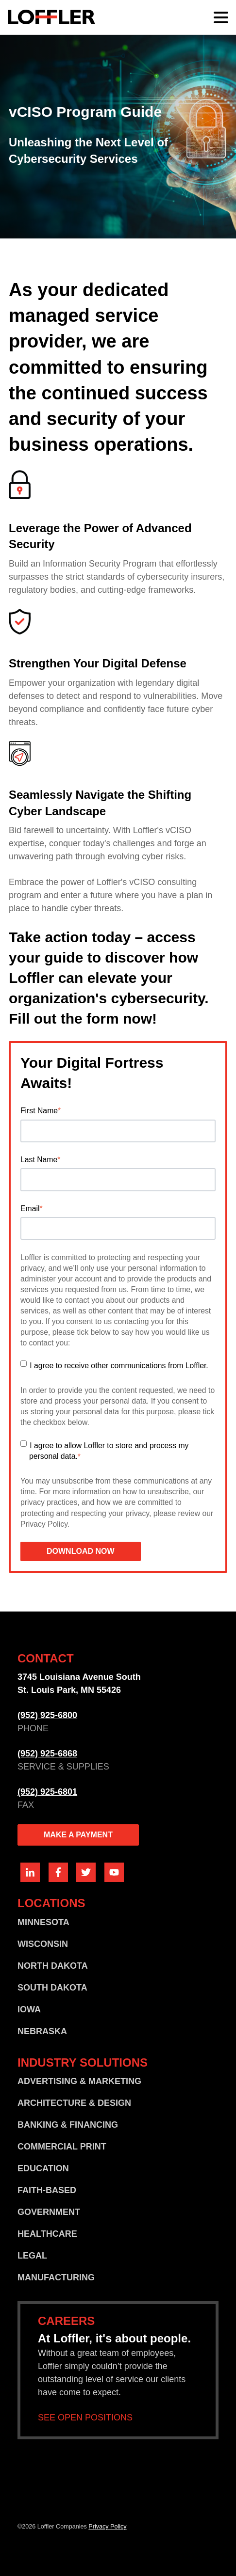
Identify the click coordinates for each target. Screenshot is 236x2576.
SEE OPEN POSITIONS (85, 2417)
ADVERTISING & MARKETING (79, 2081)
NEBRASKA (42, 2031)
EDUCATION (43, 2168)
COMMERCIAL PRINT (61, 2146)
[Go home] (51, 17)
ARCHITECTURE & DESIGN (74, 2103)
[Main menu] (221, 17)
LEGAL (32, 2255)
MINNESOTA (43, 1922)
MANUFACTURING (56, 2277)
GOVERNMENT (48, 2212)
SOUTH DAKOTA (52, 1987)
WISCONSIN (42, 1944)
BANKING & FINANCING (67, 2125)
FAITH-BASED (46, 2190)
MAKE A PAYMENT (78, 1835)
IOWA (29, 2009)
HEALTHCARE (47, 2234)
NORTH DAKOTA (52, 1966)
